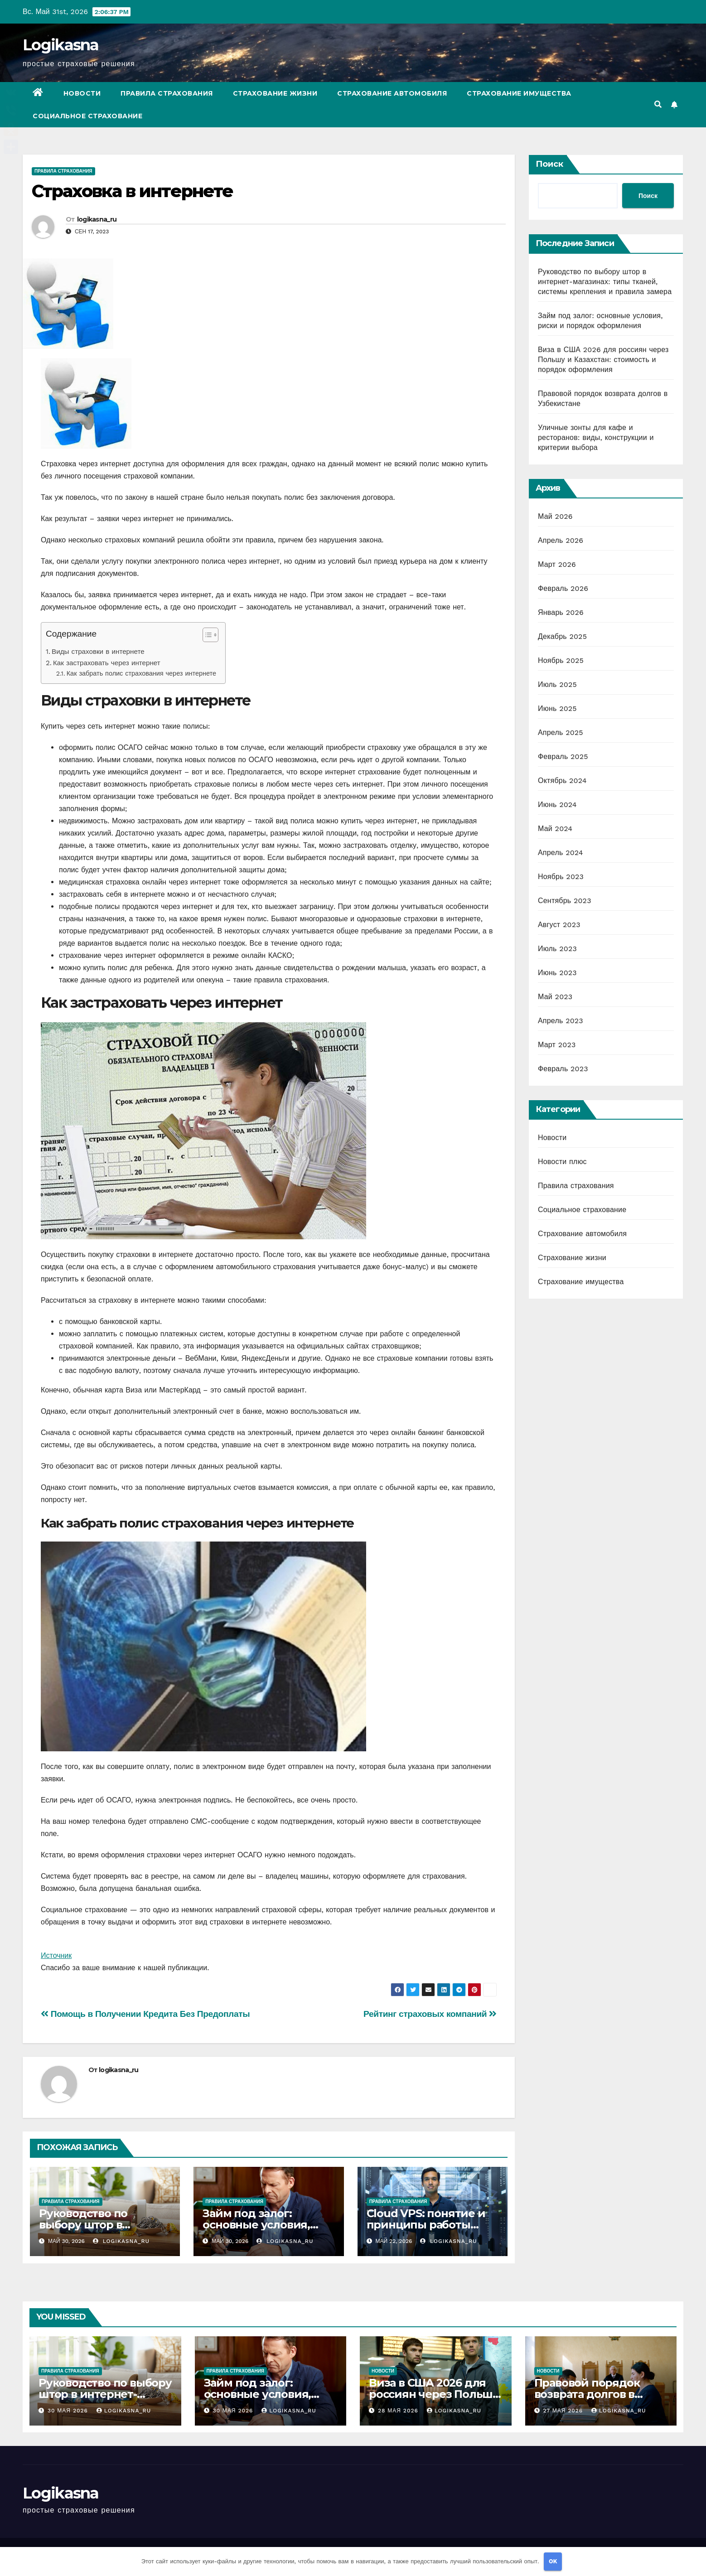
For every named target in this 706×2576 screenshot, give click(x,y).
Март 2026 (557, 564)
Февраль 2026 (563, 588)
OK (553, 2561)
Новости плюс (562, 1161)
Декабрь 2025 (562, 636)
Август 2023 (559, 924)
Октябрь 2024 (562, 780)
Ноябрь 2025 (561, 660)
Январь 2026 (561, 612)
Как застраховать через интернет (106, 663)
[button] (658, 104)
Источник (56, 1955)
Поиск (549, 164)
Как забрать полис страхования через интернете (141, 673)
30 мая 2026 (69, 2410)
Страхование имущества (519, 93)
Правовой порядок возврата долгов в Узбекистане (587, 2394)
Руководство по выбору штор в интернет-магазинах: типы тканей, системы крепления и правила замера (605, 281)
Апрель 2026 (560, 540)
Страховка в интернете (132, 191)
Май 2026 (555, 516)
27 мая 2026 (564, 2410)
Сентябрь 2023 (564, 900)
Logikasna (61, 44)
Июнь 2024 (557, 804)
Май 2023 (555, 996)
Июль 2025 (557, 684)
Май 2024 (555, 828)
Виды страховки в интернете (98, 652)
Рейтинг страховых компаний (430, 2014)
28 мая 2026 (399, 2410)
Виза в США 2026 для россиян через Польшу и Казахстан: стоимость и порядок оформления (603, 359)
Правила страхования (167, 93)
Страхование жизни (275, 93)
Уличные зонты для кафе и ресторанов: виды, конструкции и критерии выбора (596, 437)
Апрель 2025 (560, 732)
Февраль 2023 (563, 1068)
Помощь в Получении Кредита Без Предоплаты (145, 2014)
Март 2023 (556, 1044)
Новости (82, 93)
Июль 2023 (557, 948)
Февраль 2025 (563, 756)
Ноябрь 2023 (561, 876)
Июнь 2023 (557, 972)
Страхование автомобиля (392, 93)
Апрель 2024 (560, 852)
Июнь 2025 (557, 708)
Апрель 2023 (560, 1020)
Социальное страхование (87, 116)
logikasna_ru (97, 219)
